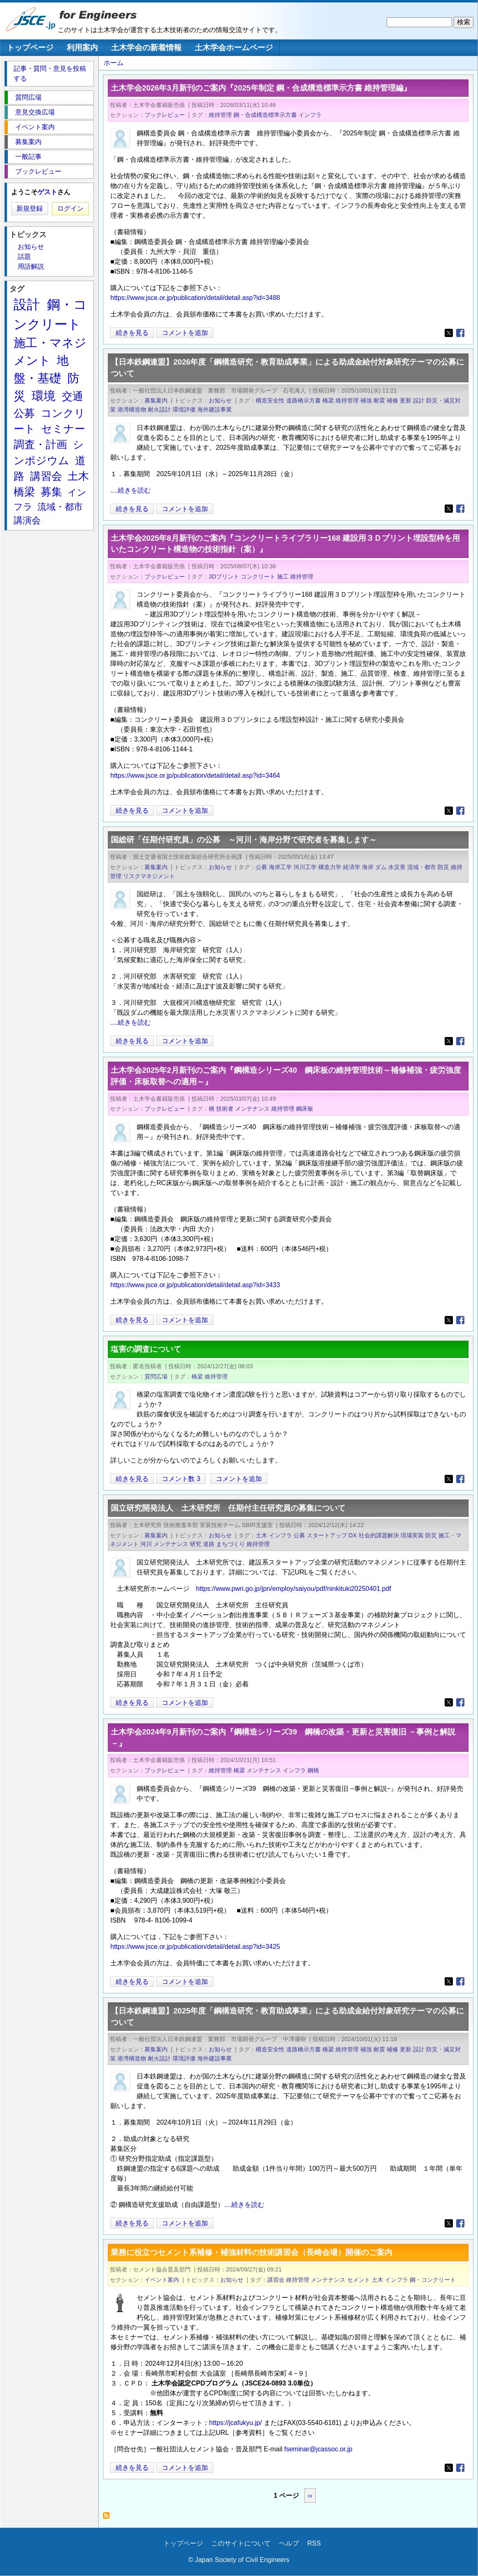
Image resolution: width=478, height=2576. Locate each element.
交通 (72, 396)
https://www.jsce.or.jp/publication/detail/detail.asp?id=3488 (195, 297)
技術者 (224, 1108)
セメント (358, 2279)
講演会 (27, 520)
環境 (44, 395)
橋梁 (328, 400)
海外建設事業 (214, 409)
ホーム (114, 62)
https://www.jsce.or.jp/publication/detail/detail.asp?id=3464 (195, 775)
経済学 (351, 867)
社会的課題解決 (379, 1535)
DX (353, 1535)
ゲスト (47, 191)
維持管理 (220, 115)
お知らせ (220, 400)
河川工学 (305, 867)
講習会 (275, 2279)
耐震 (379, 400)
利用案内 (82, 47)
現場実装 (412, 1535)
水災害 (397, 867)
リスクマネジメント (149, 876)
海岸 (367, 867)
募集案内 (156, 400)
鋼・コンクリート (433, 2279)
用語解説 (31, 266)
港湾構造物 (131, 409)
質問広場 (156, 1376)
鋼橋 (313, 1770)
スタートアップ (327, 1535)
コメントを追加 (185, 332)
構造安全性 (270, 400)
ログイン (70, 208)
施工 (283, 576)
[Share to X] (449, 333)
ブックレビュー (165, 115)
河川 (146, 1544)
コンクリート (258, 576)
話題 (24, 256)
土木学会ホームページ (234, 47)
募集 (51, 492)
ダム (381, 867)
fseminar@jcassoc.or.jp (318, 2449)
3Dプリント (224, 576)
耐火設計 (159, 409)
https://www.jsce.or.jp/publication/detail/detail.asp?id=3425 (195, 1946)
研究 (195, 1544)
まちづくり (230, 1544)
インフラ (310, 115)
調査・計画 (40, 444)
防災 (443, 867)
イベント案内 (162, 2279)
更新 (405, 400)
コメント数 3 (181, 1478)
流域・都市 (421, 867)
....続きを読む (130, 490)
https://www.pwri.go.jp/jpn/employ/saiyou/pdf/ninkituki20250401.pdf (293, 1588)
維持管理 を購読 (108, 2517)
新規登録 (29, 208)
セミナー (63, 429)
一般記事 (28, 156)
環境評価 (184, 409)
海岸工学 (280, 867)
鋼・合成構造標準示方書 (265, 115)
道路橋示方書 (303, 400)
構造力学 (329, 867)
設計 (418, 400)
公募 (261, 867)
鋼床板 (304, 1108)
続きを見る (132, 333)
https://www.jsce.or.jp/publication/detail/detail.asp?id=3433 (195, 1284)
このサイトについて (240, 2543)
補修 (392, 400)
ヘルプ (289, 2543)
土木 (261, 1535)
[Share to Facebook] (460, 333)
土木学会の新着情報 (146, 47)
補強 (366, 400)
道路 (209, 1544)
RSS (314, 2543)
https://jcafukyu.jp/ (235, 2422)
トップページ (30, 47)
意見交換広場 (35, 112)
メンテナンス (252, 1108)
